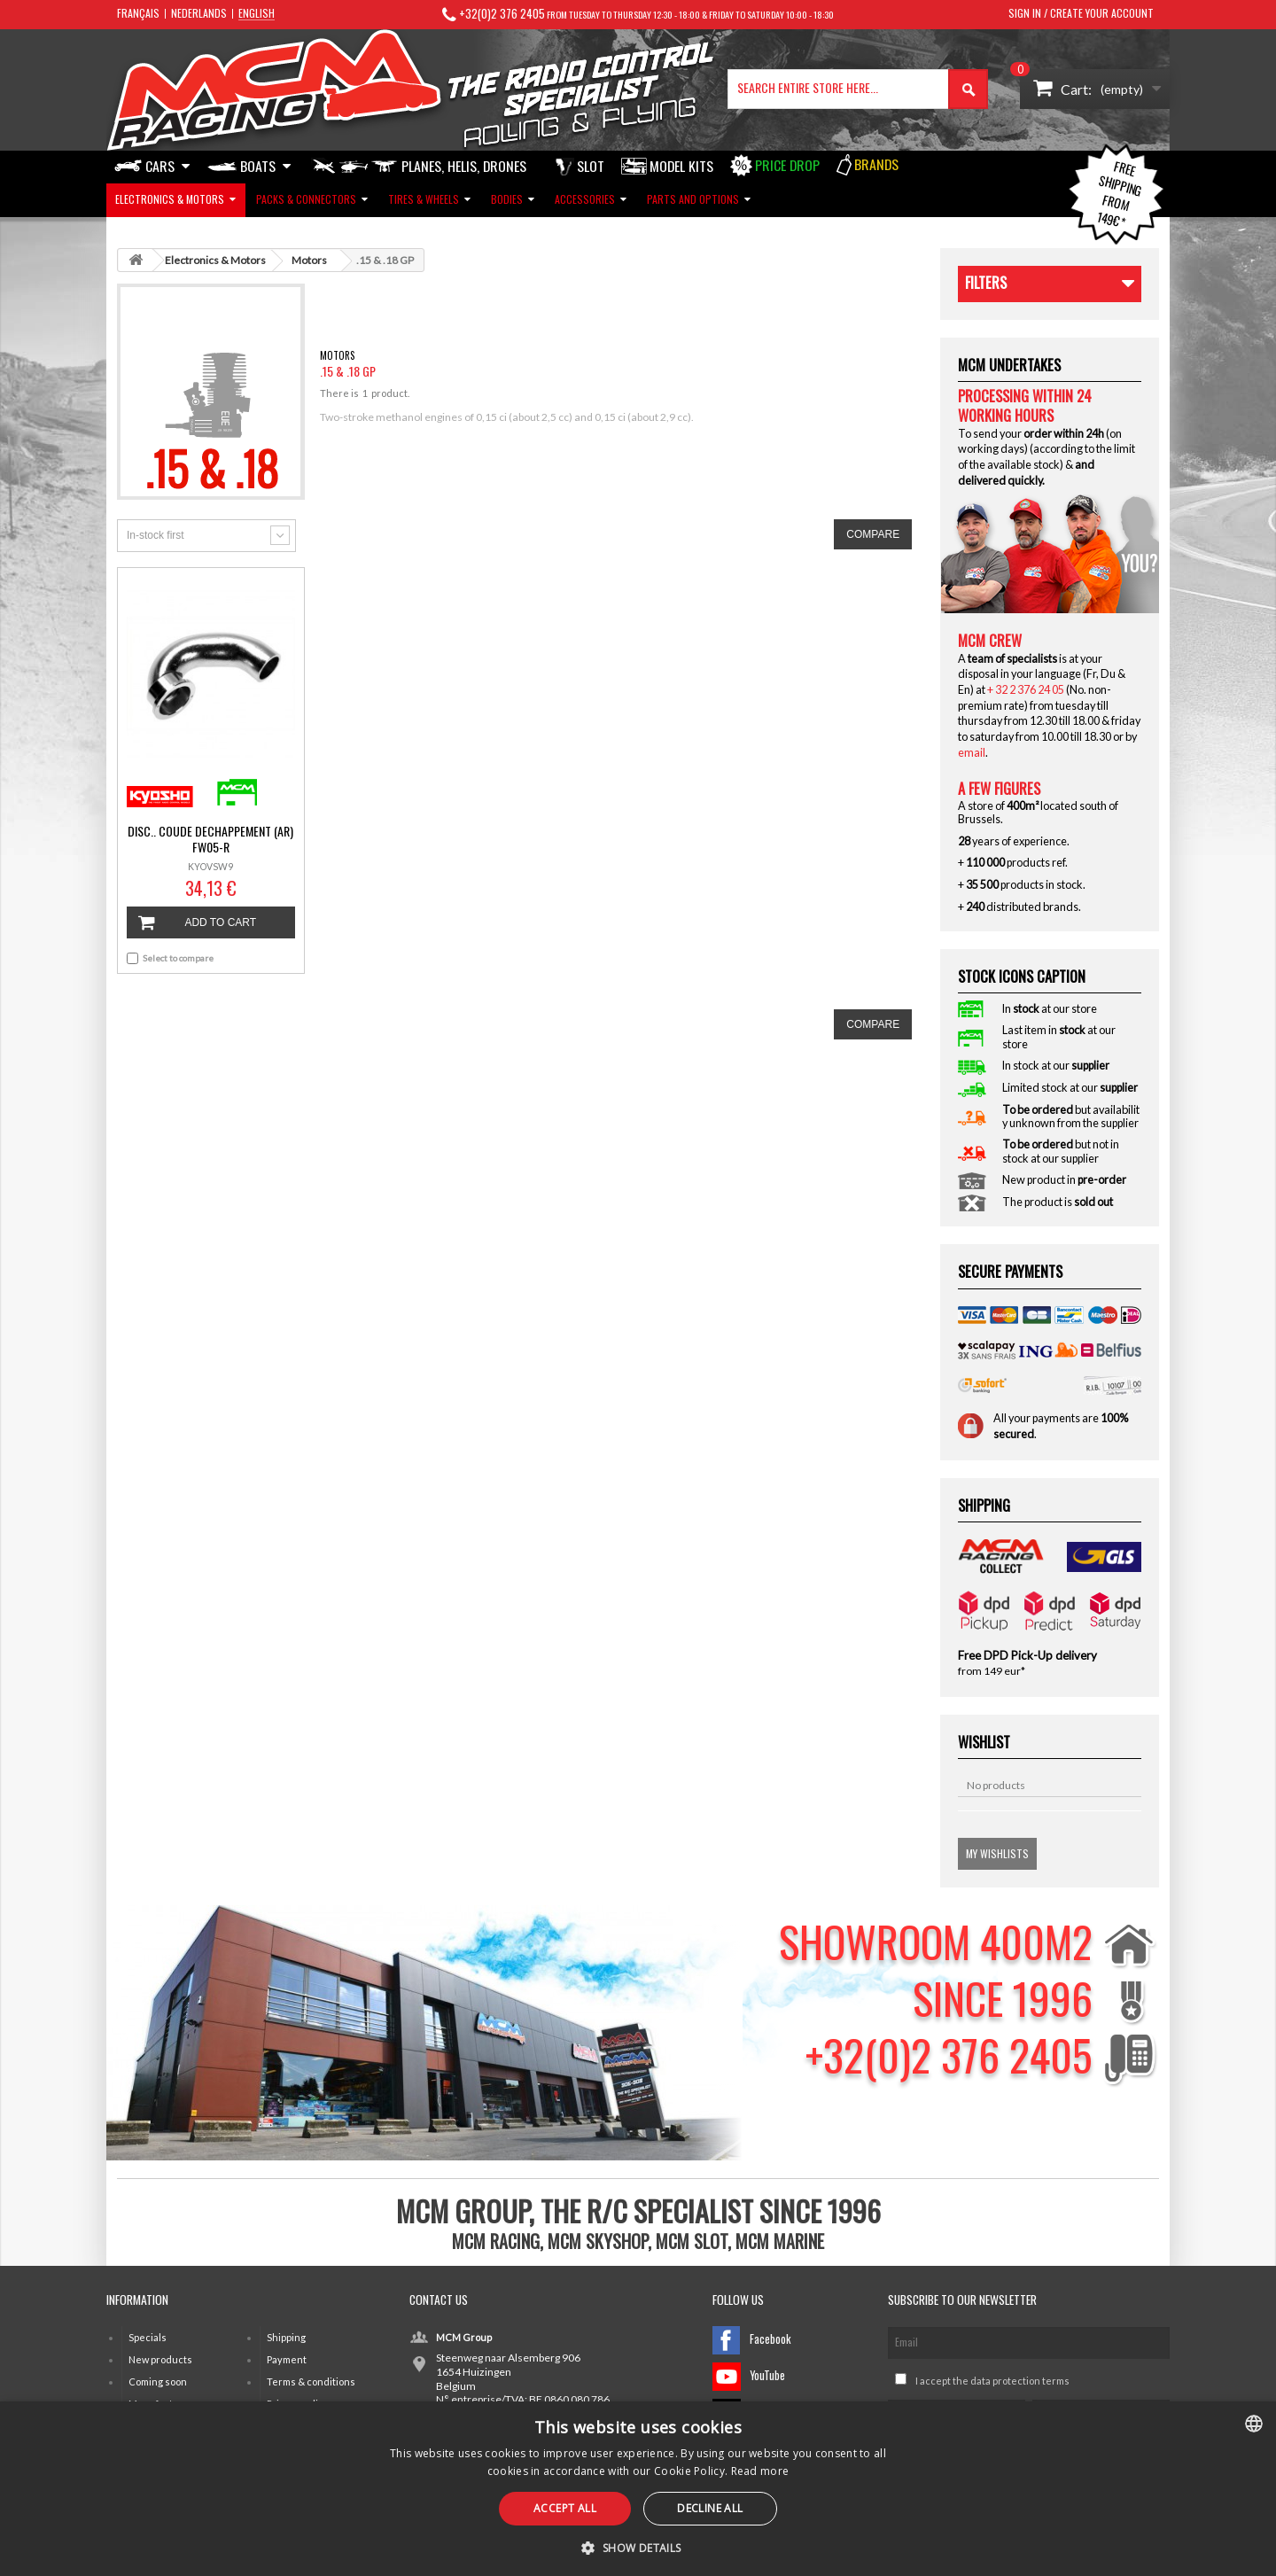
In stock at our (1055, 1065)
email (971, 752)
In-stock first (155, 535)
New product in (1064, 1180)
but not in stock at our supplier (1060, 1151)
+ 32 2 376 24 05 (1025, 690)
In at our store (1049, 1009)
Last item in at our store (1059, 1036)
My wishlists (997, 1853)
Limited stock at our (1070, 1087)
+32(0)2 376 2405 (502, 13)
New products (160, 2359)
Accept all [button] (564, 2508)
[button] (638, 2547)
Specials (147, 2337)
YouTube (748, 2376)
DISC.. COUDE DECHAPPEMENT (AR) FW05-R (210, 839)
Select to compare (178, 958)
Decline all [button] (710, 2508)
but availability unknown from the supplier (1071, 1116)
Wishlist (984, 1742)
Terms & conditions (311, 2381)
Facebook (751, 2340)
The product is (1057, 1202)
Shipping (286, 2337)
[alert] (638, 2488)
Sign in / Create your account (1081, 12)
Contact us (438, 2299)
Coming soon (157, 2381)
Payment (287, 2359)
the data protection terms (1011, 2380)
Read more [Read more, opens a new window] (760, 2471)
